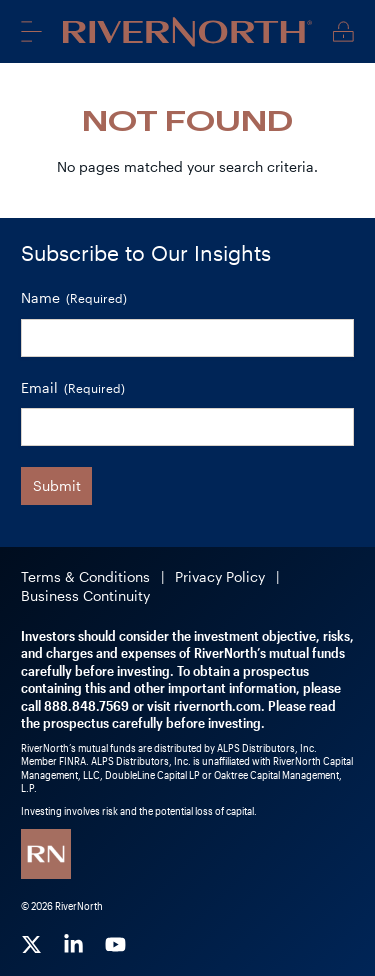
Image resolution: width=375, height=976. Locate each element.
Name (74, 298)
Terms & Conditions (85, 576)
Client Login (343, 31)
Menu (31, 30)
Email (73, 388)
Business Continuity (85, 595)
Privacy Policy (220, 576)
